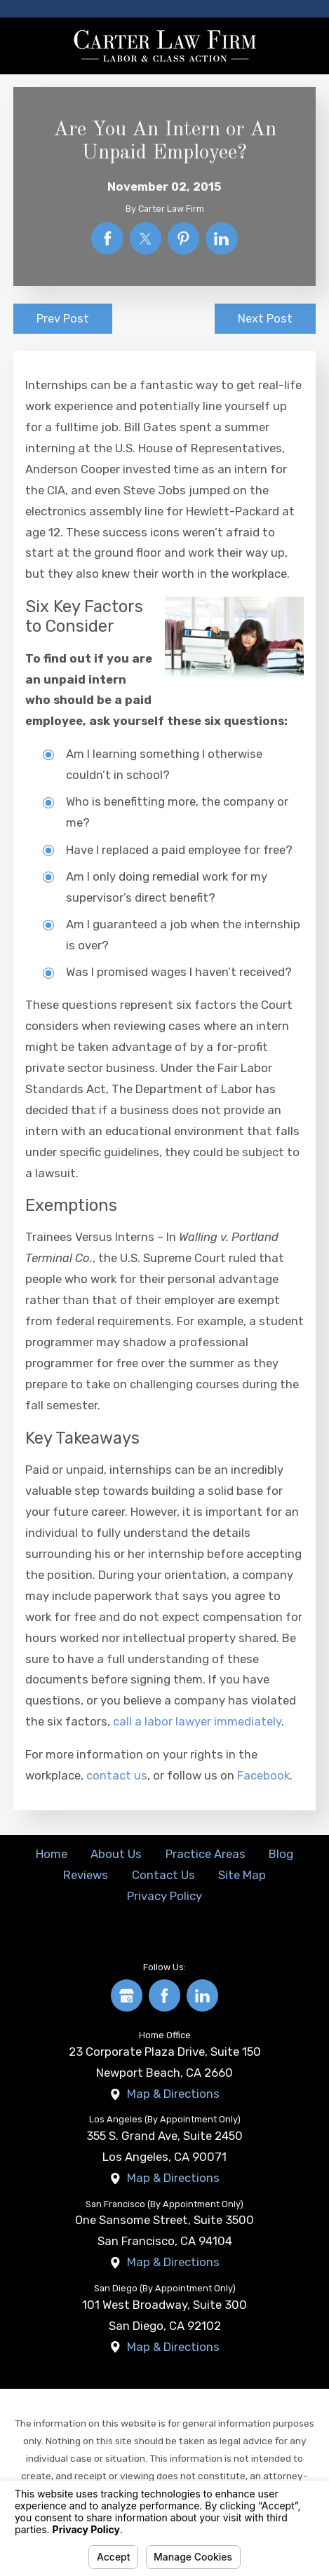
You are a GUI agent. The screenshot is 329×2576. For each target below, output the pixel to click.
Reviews (85, 1875)
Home (51, 1854)
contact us (116, 1775)
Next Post (265, 318)
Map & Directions (173, 2094)
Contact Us (163, 1875)
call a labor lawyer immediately (197, 1721)
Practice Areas (206, 1854)
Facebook (263, 1775)
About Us (116, 1854)
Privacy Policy (164, 1896)
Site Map (242, 1875)
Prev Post (62, 318)
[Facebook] (165, 1995)
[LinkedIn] (203, 1995)
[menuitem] (51, 1854)
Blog (281, 1854)
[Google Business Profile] (127, 1995)
